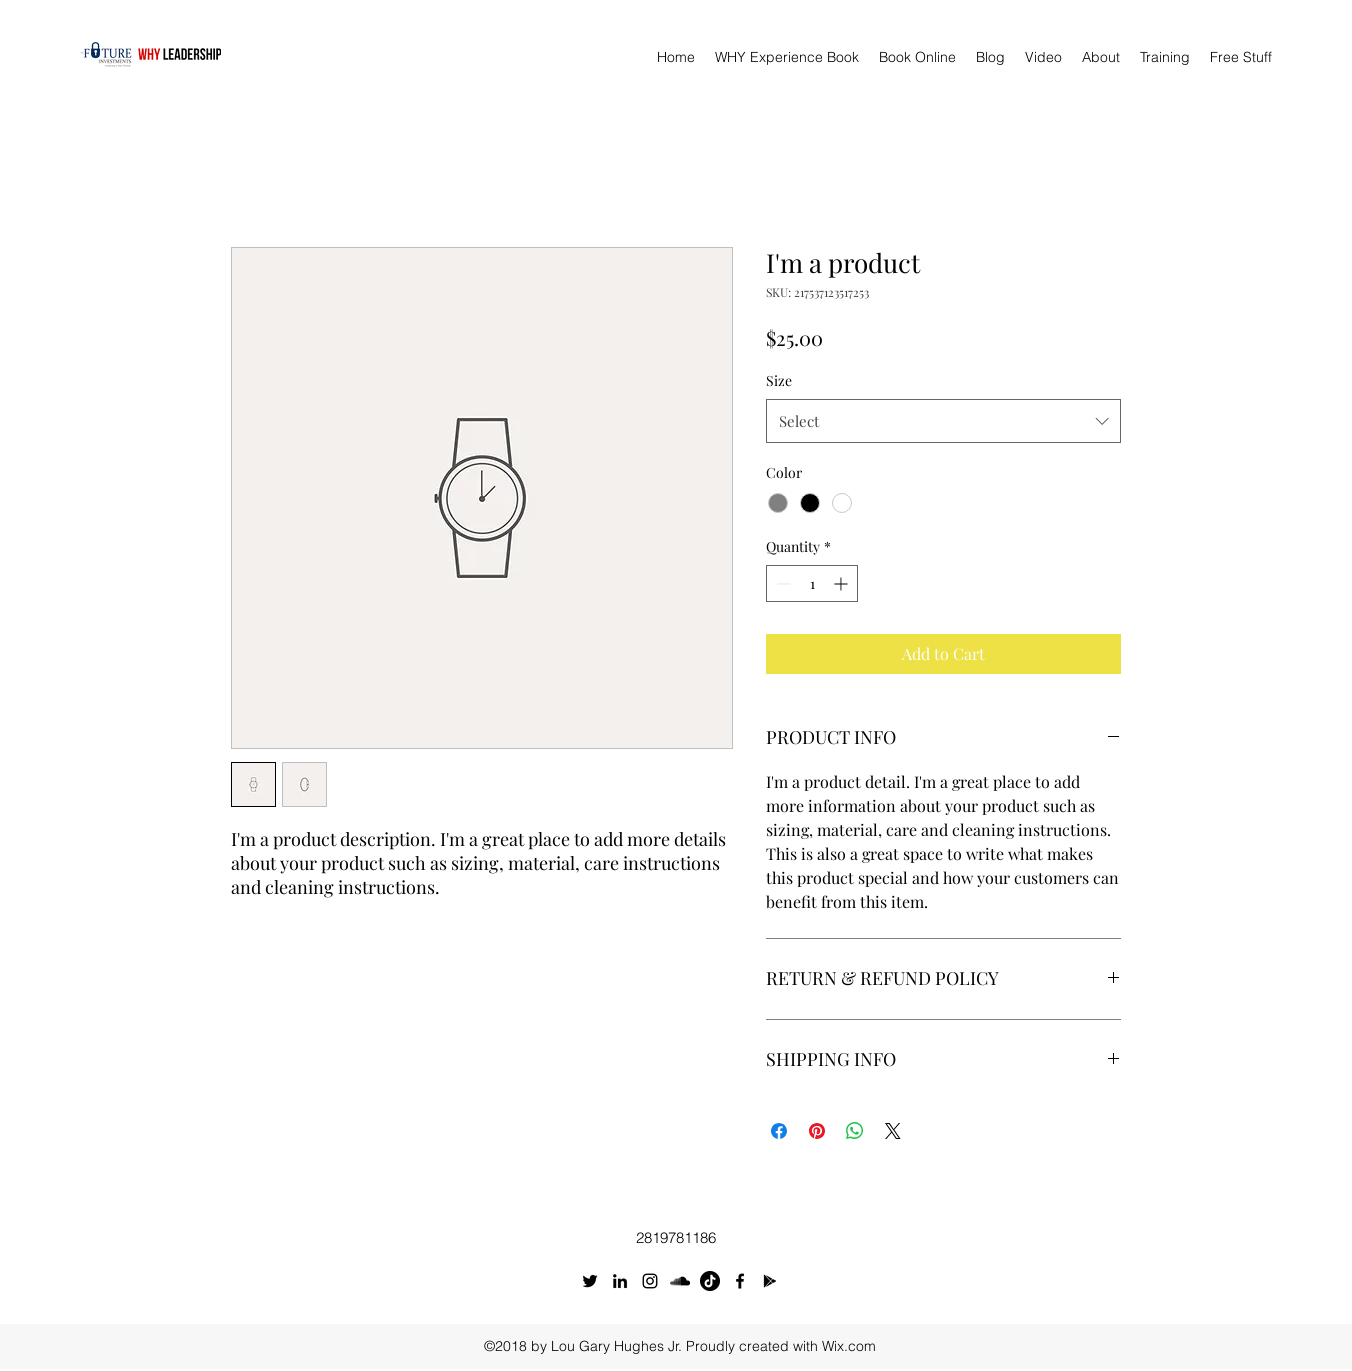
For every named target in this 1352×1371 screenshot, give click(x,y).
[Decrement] (781, 583)
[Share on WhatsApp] (855, 1131)
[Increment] (842, 583)
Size (779, 380)
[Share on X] (893, 1131)
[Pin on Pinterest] (817, 1131)
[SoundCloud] (680, 1281)
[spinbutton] (812, 583)
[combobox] (943, 421)
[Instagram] (650, 1281)
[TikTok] (710, 1281)
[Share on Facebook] (779, 1131)
